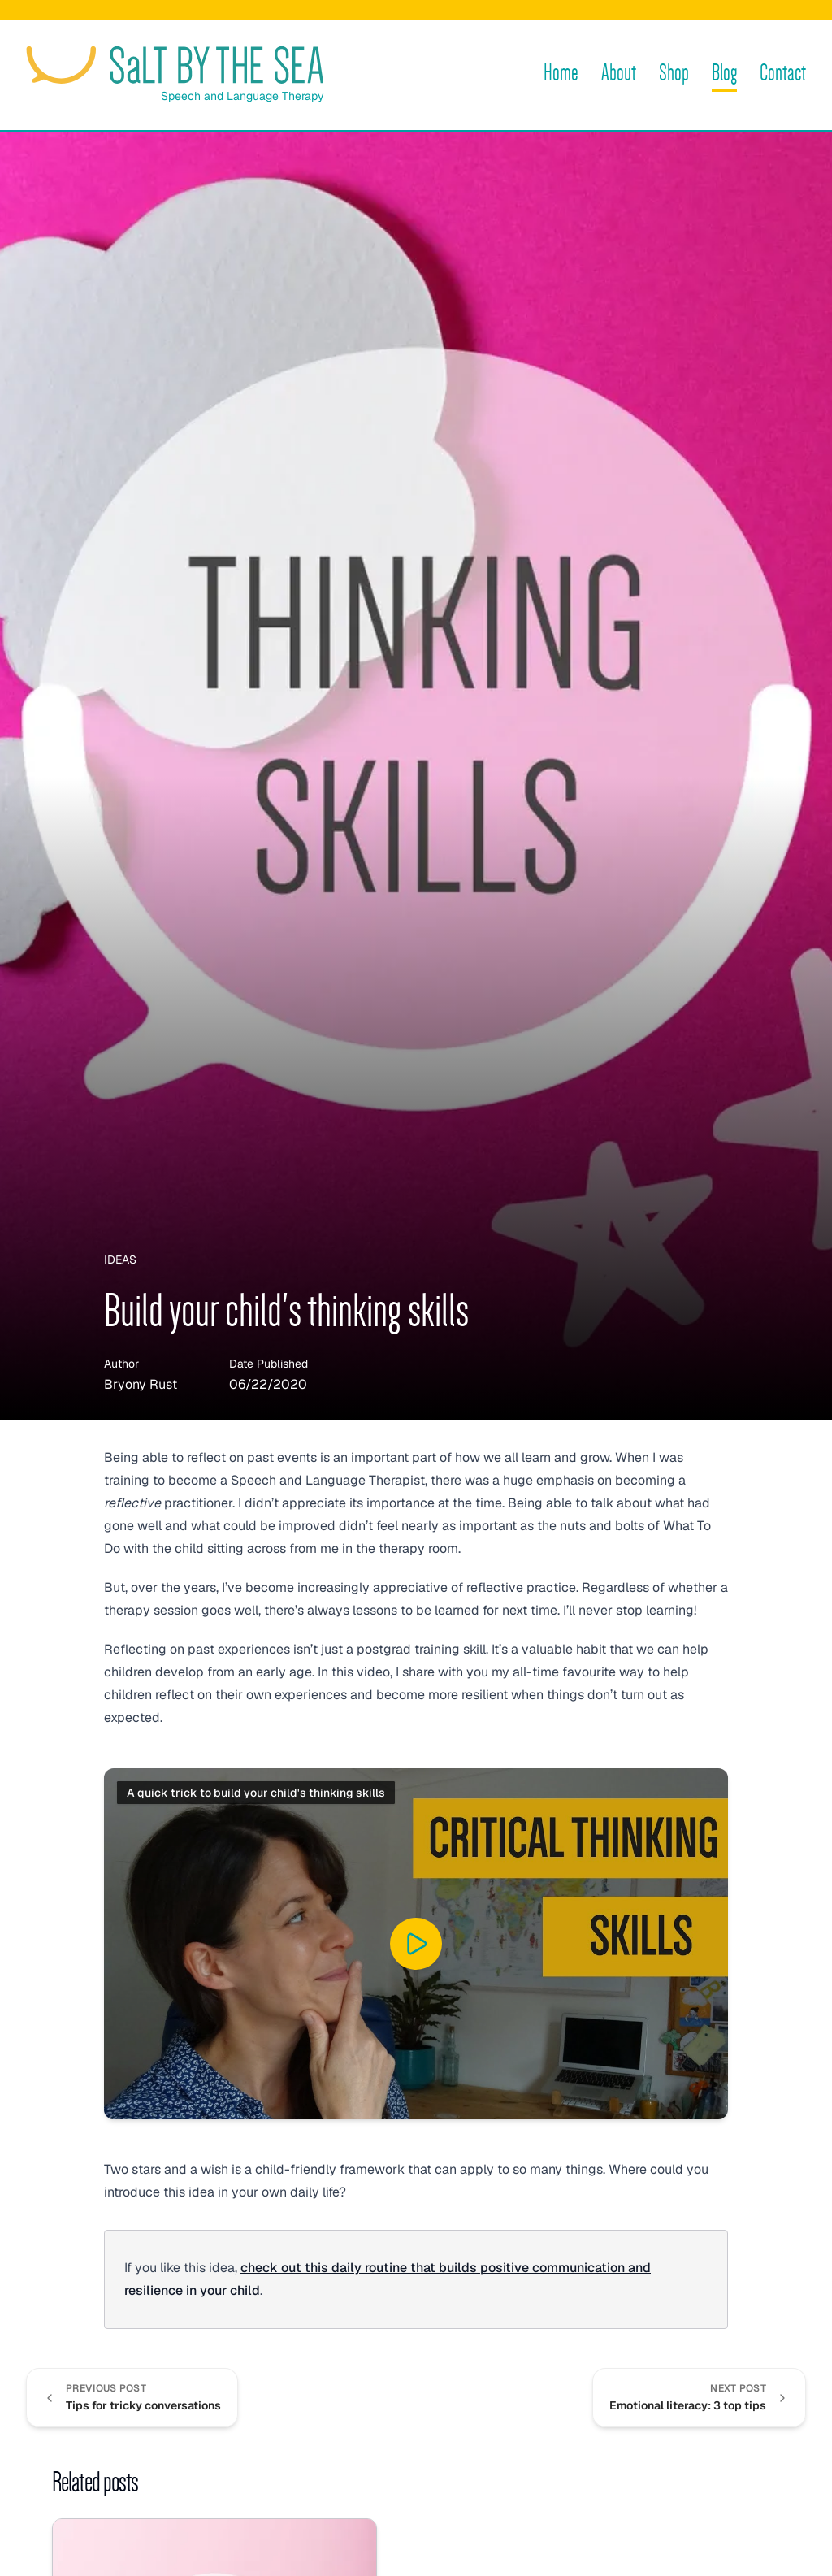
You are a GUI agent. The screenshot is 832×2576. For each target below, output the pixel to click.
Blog (724, 72)
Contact (783, 72)
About (618, 72)
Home (561, 72)
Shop (674, 72)
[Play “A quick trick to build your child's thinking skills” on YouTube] (416, 1943)
